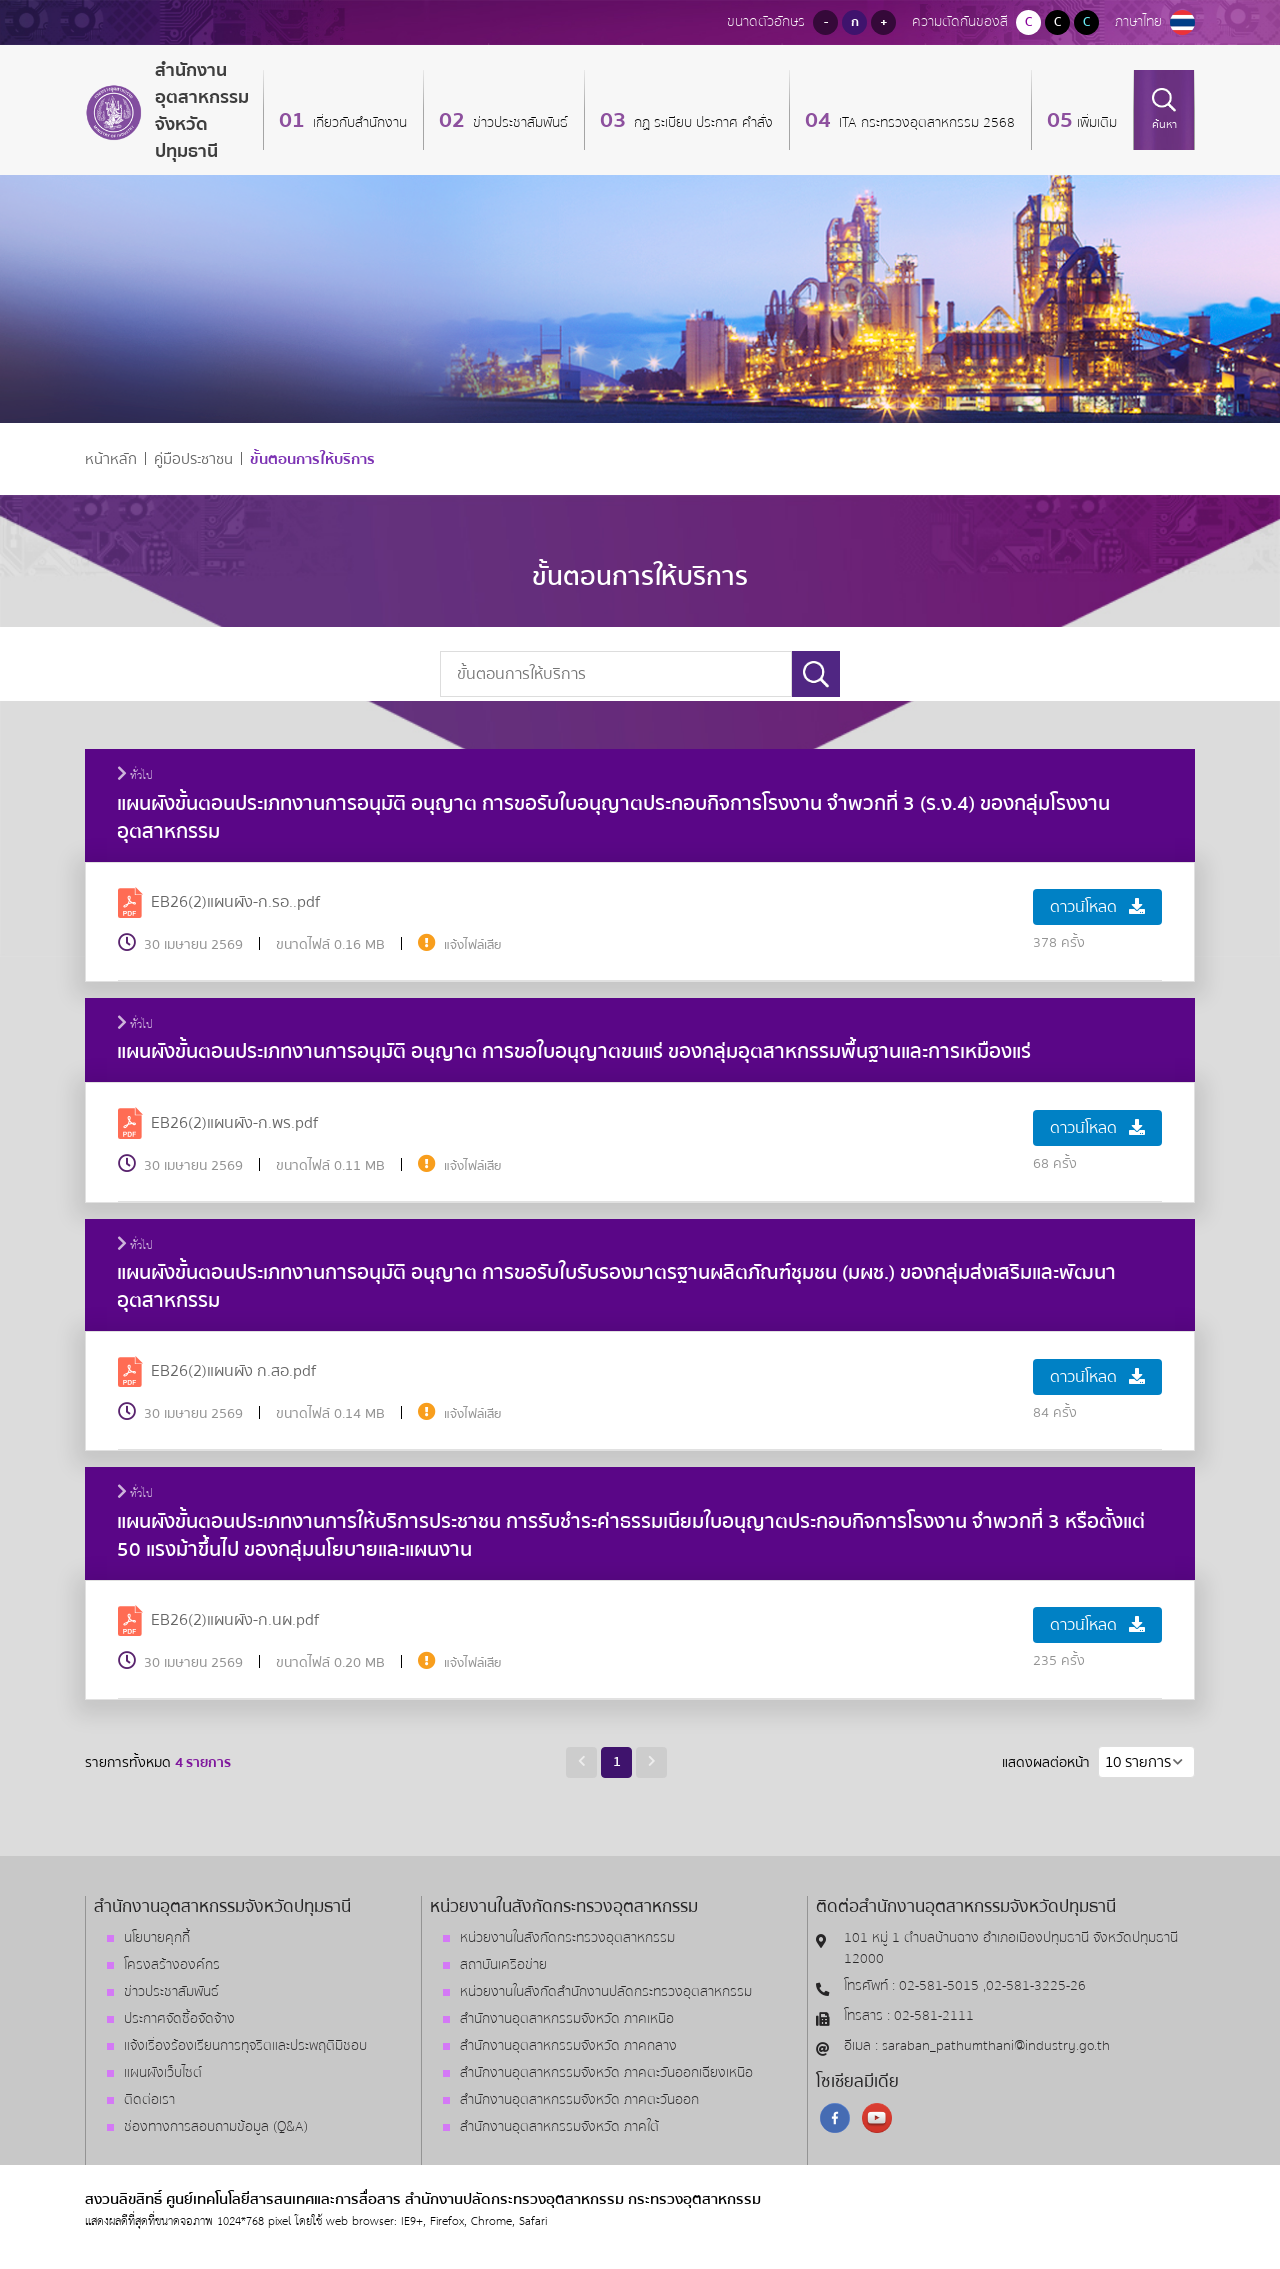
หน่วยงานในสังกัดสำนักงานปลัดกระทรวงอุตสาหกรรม (606, 1992)
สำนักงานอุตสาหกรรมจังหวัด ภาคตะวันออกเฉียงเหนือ (606, 2073)
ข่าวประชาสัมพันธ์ (518, 123)
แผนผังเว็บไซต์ (163, 2073)
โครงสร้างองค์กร (172, 1965)
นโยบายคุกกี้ (157, 1938)
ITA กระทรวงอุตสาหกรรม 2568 (925, 123)
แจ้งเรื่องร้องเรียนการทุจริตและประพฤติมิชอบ (245, 2046)
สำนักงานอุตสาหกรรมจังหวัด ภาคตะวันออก (579, 2100)
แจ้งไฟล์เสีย (473, 945)
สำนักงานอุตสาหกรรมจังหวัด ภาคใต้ (559, 2127)
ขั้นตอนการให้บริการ (312, 459)
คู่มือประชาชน (193, 459)
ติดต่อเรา (149, 2100)
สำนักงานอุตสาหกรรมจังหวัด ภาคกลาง (568, 2046)
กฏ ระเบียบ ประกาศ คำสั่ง (701, 123)
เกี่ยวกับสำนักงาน (358, 123)
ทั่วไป (135, 776)
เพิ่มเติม (1097, 123)
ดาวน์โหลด (1097, 907)
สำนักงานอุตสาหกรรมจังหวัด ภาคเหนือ (567, 2019)
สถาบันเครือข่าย (503, 1965)
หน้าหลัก (111, 459)
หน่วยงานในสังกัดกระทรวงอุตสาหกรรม (567, 1938)
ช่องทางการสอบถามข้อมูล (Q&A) (216, 2127)
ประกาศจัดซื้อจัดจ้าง (179, 2019)
